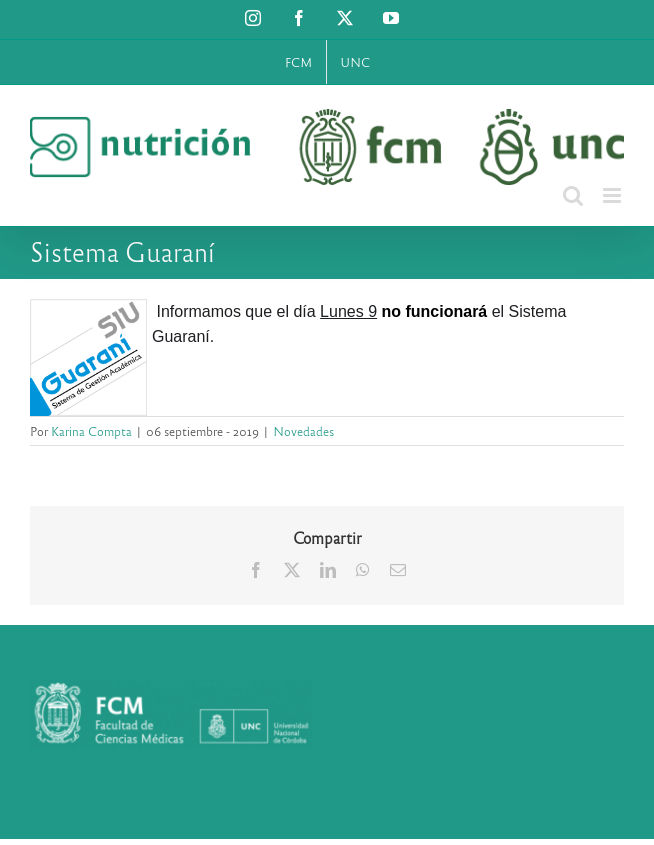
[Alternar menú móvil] (613, 195)
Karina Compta (91, 431)
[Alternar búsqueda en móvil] (573, 195)
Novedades (303, 431)
